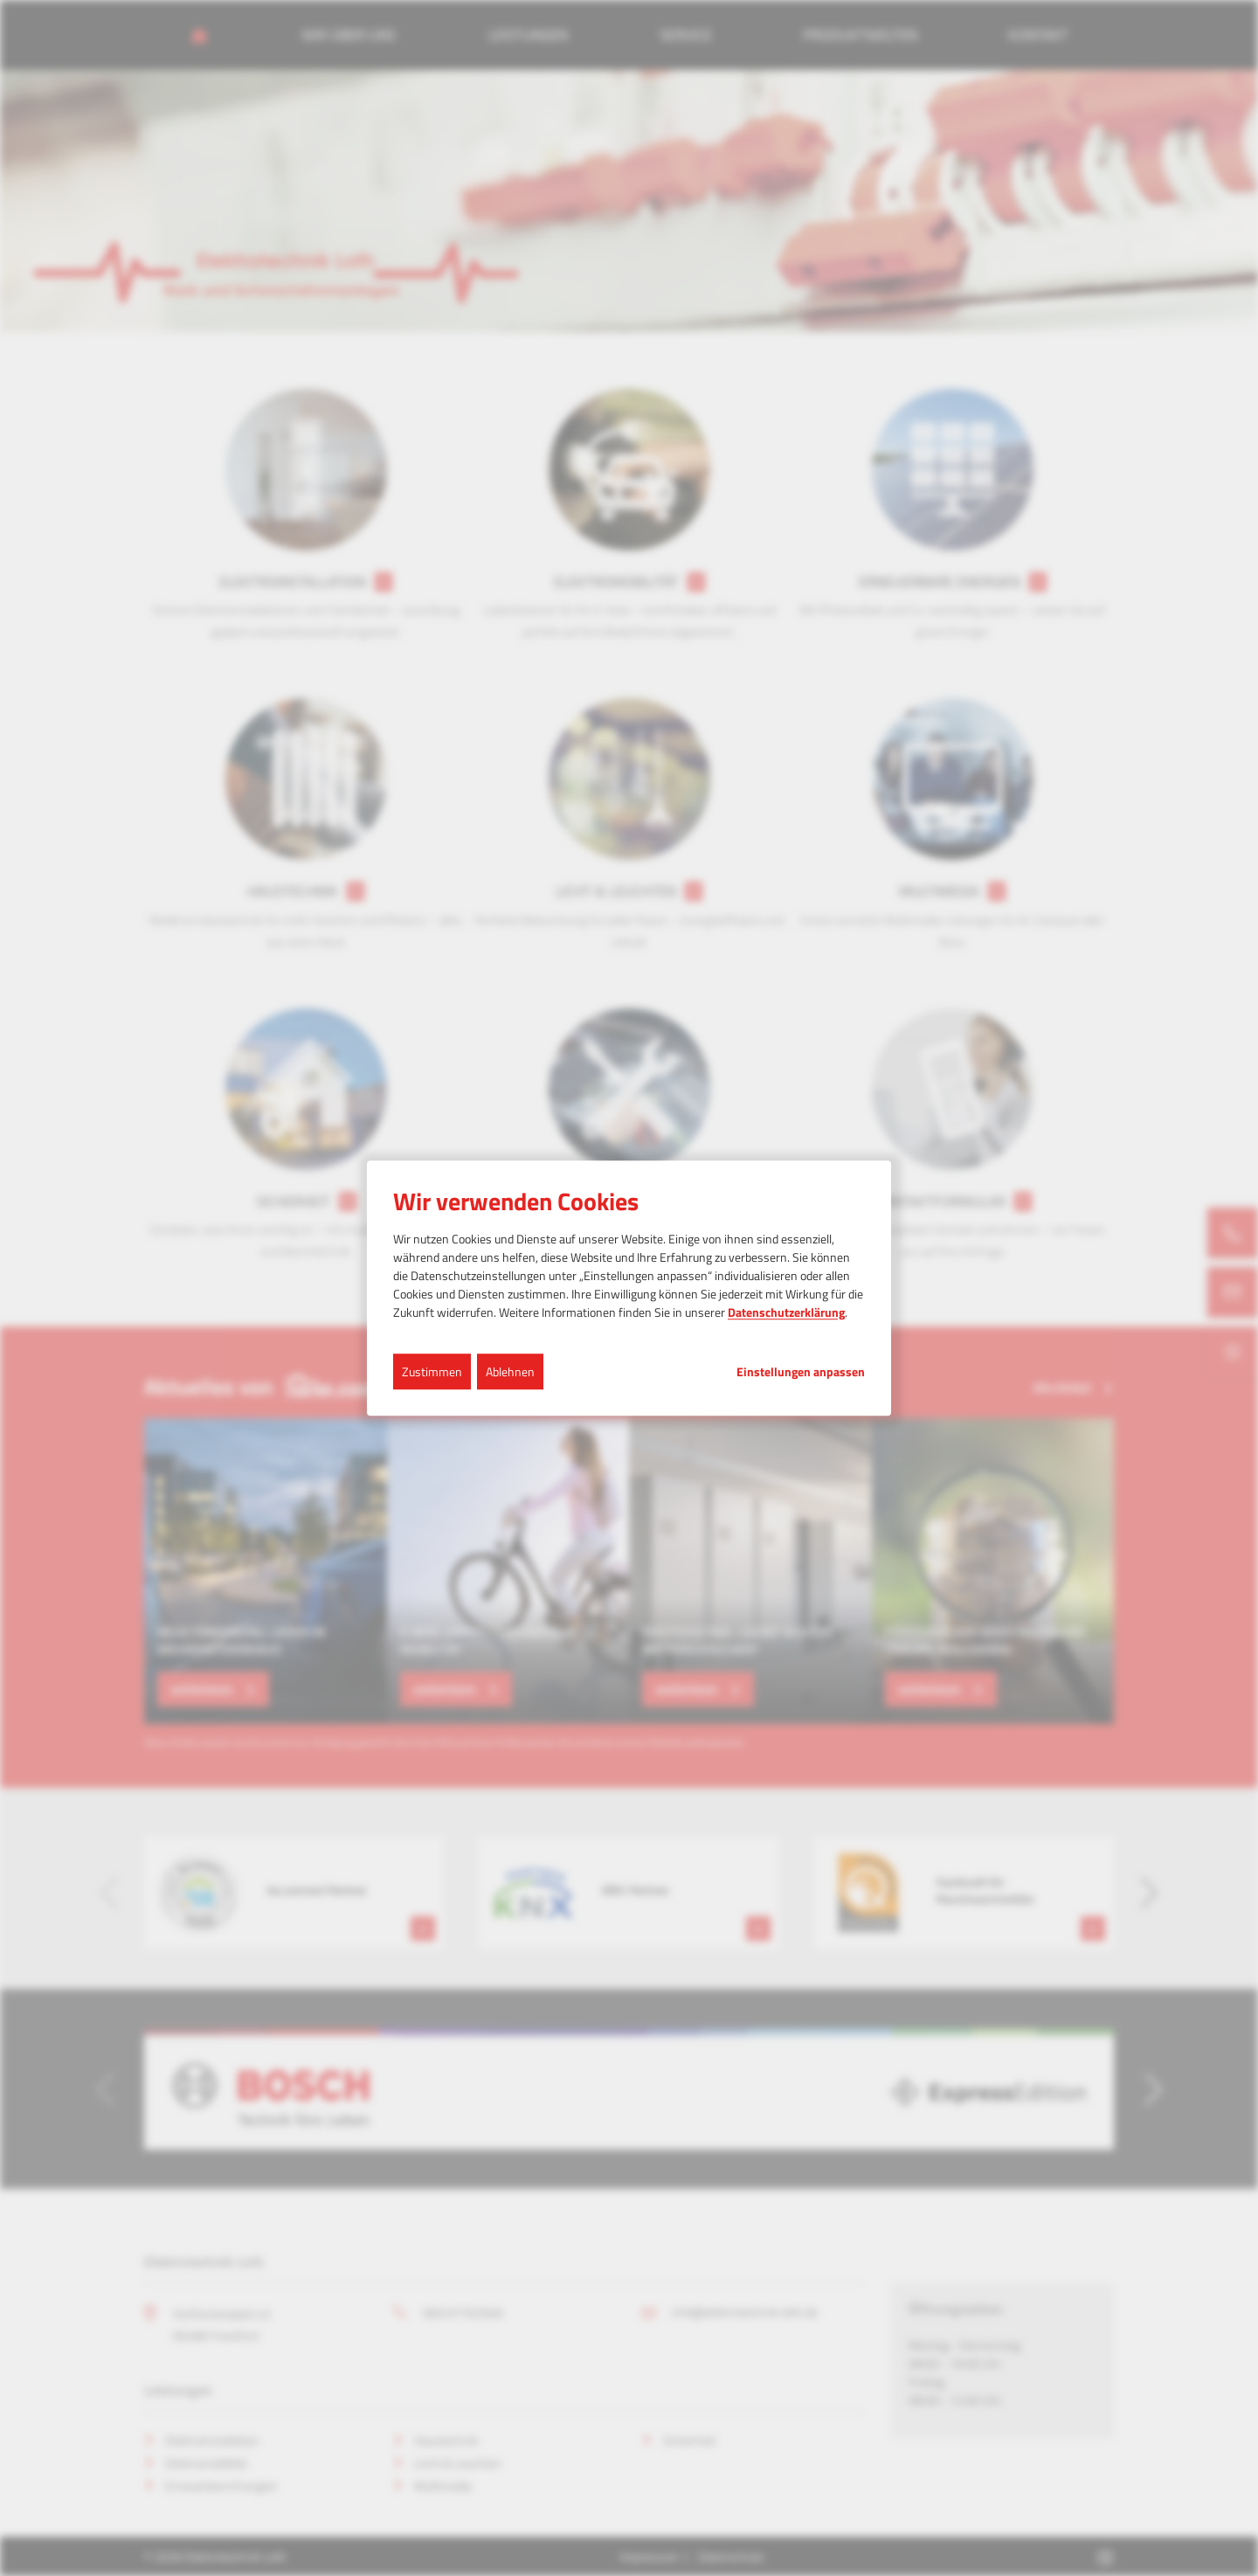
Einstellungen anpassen (800, 1371)
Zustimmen (432, 1371)
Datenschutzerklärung (786, 1312)
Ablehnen (510, 1371)
